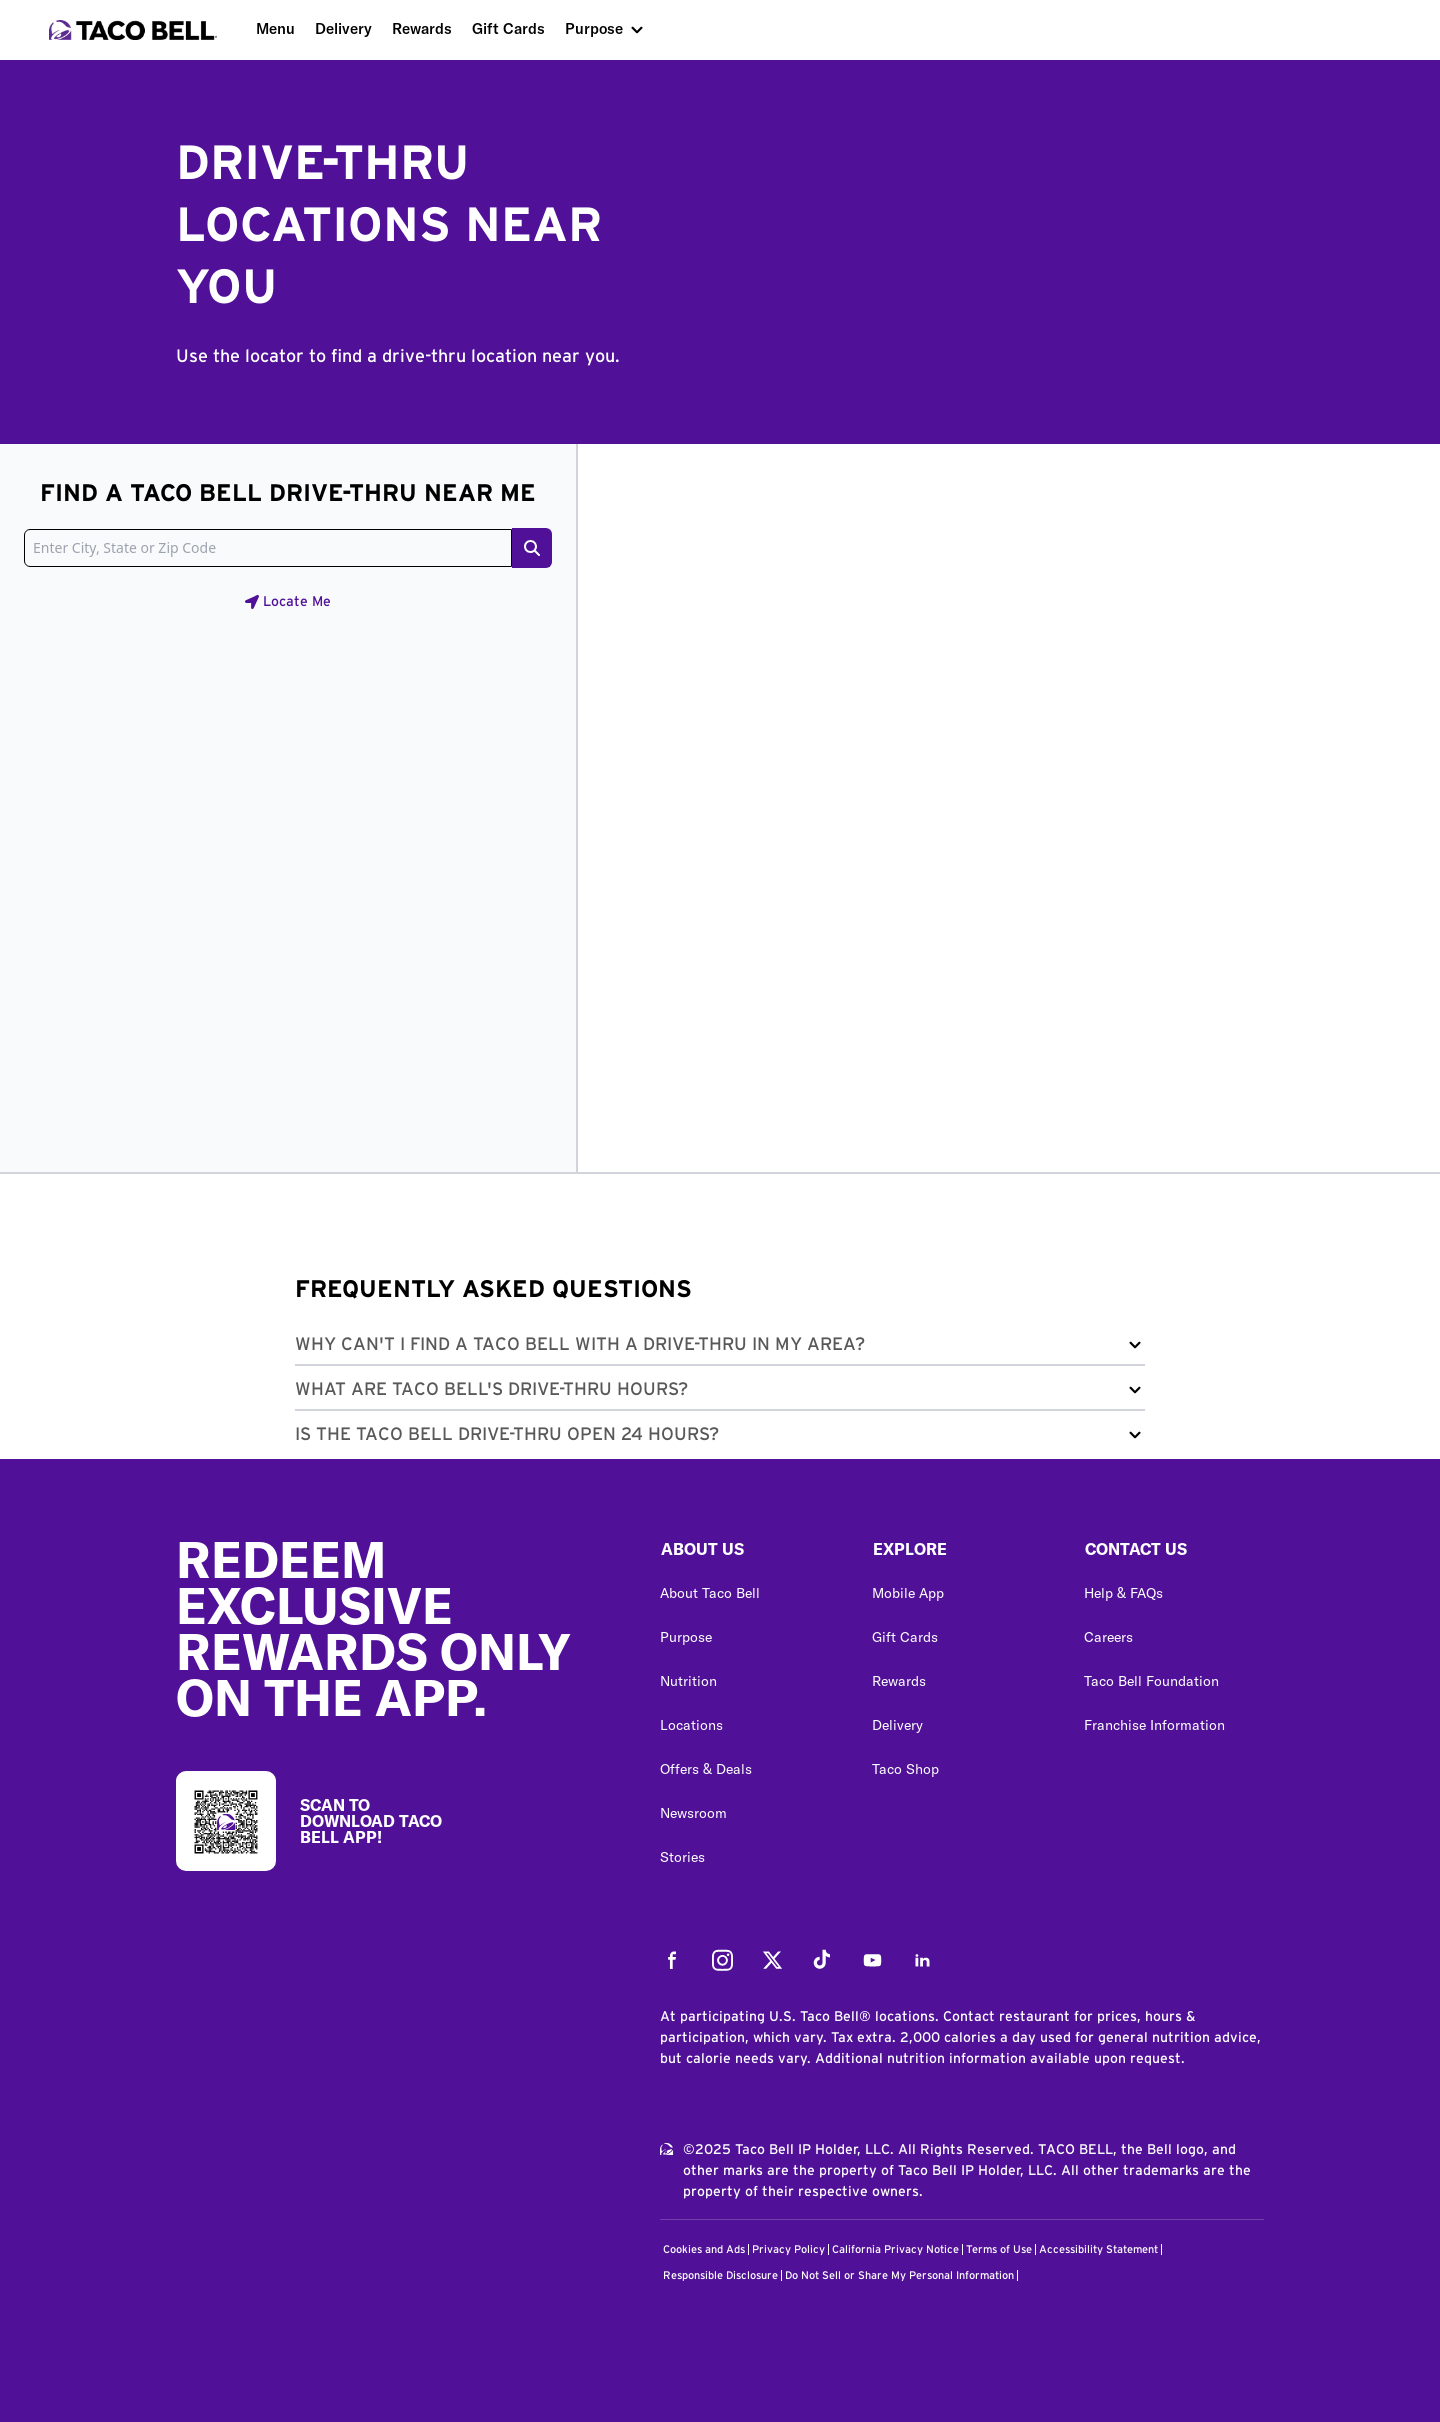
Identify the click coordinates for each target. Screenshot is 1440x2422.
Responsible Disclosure (720, 2275)
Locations (691, 1725)
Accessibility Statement (1098, 2249)
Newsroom (693, 1813)
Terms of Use (999, 2249)
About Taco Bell (710, 1593)
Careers (1108, 1637)
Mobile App (908, 1593)
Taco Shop (905, 1769)
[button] (720, 1348)
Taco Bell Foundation (1151, 1681)
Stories (682, 1857)
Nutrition (688, 1681)
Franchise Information (1154, 1725)
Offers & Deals (706, 1769)
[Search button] (532, 548)
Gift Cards (508, 28)
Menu (275, 28)
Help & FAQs (1123, 1593)
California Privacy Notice (895, 2249)
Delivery (343, 28)
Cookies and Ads (704, 2249)
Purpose (594, 28)
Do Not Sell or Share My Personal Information (899, 2275)
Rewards (422, 28)
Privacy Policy (788, 2249)
